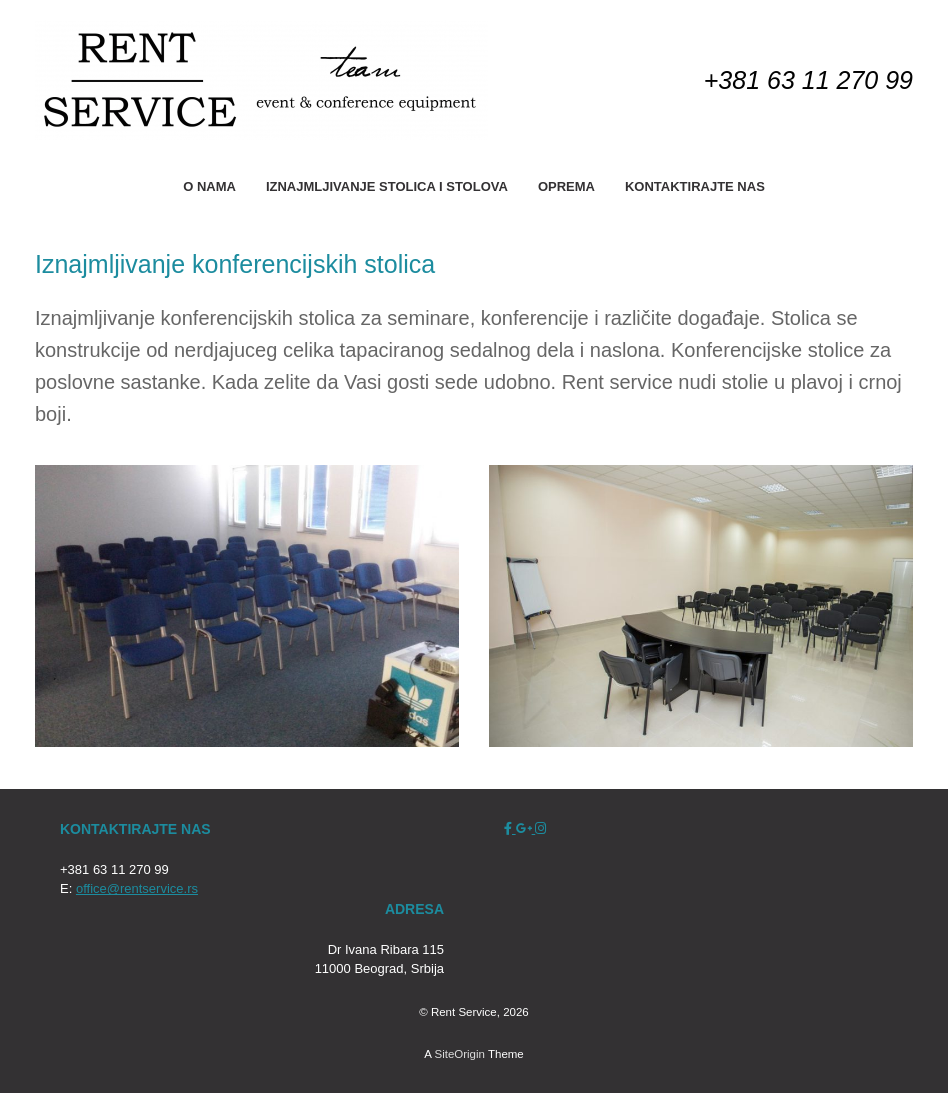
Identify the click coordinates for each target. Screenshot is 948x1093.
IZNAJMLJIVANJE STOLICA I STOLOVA (387, 186)
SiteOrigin (459, 1054)
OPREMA (566, 186)
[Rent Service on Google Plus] (526, 828)
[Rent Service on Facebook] (510, 828)
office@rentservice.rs (137, 888)
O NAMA (209, 186)
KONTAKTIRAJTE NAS (695, 186)
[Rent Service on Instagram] (540, 828)
